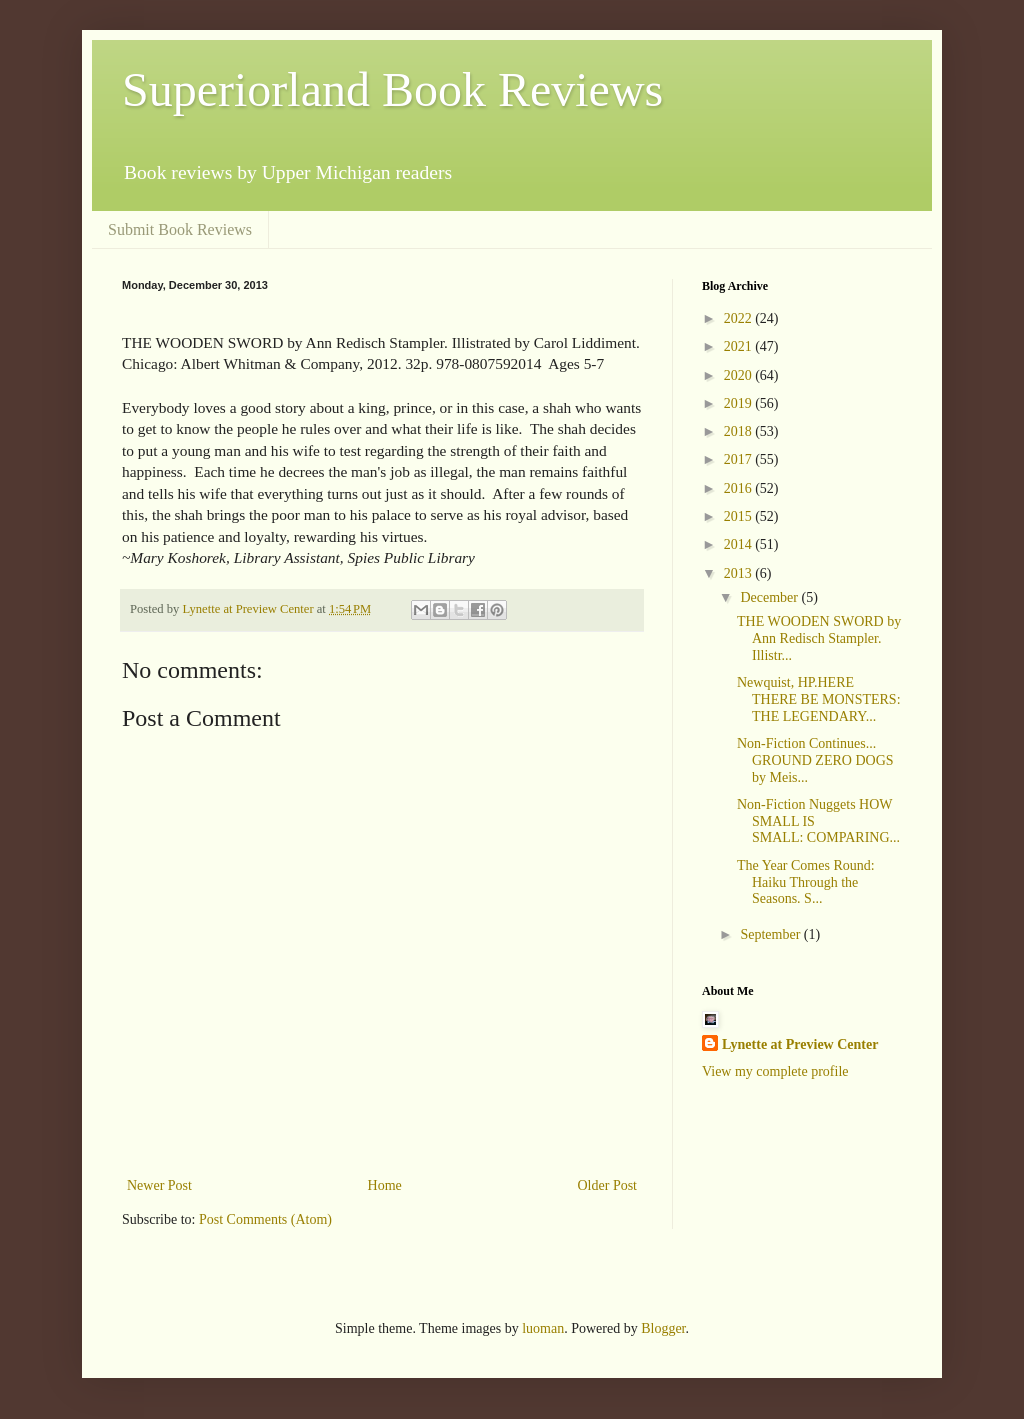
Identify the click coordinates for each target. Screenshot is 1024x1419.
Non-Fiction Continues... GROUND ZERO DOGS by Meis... (815, 760)
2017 (740, 459)
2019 (740, 403)
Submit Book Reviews (180, 229)
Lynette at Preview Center (800, 1044)
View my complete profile (775, 1071)
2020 (740, 375)
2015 (740, 516)
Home (385, 1185)
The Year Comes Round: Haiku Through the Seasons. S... (806, 882)
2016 (740, 488)
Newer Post (159, 1185)
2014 (740, 544)
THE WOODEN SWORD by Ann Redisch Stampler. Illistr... (819, 638)
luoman (543, 1328)
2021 (740, 346)
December (770, 597)
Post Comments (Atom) (265, 1219)
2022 (740, 318)
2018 (740, 431)
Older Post (608, 1185)
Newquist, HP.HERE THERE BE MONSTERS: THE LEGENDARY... (819, 699)
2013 (740, 573)
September (771, 934)
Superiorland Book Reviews (392, 89)
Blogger (663, 1328)
